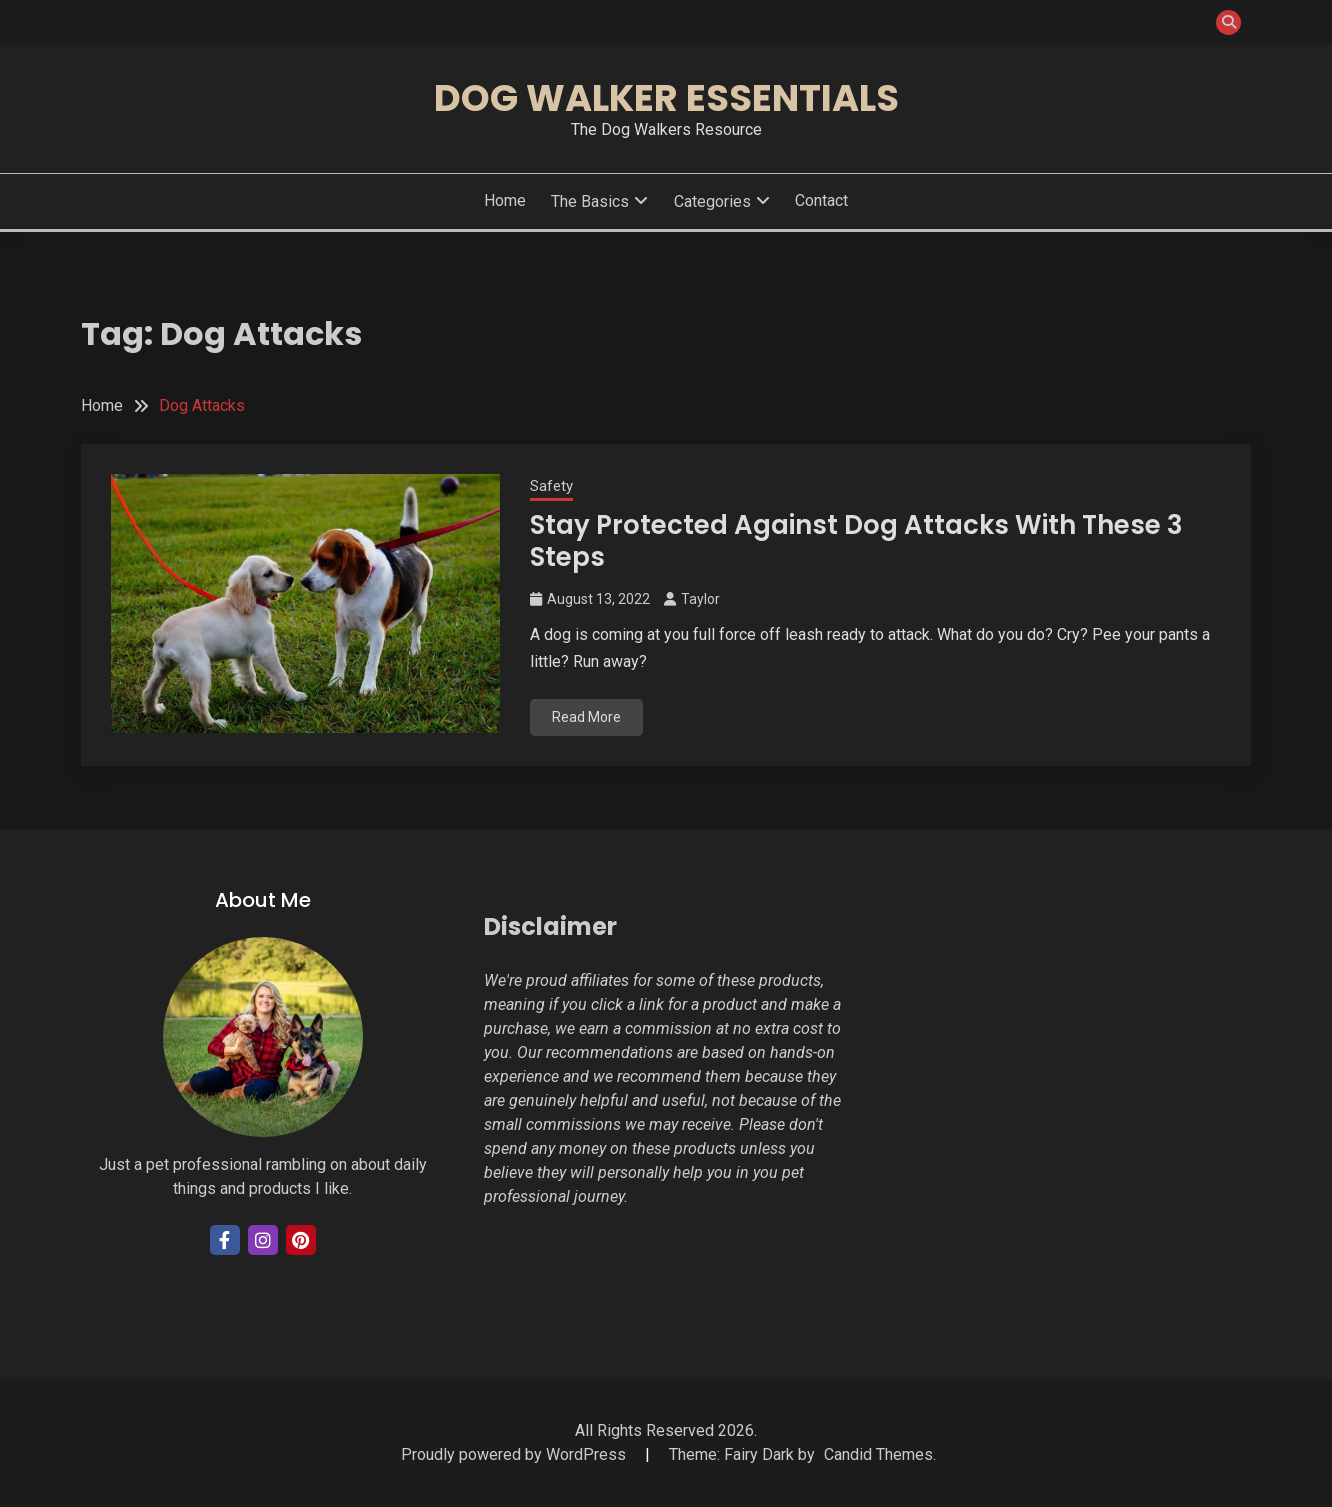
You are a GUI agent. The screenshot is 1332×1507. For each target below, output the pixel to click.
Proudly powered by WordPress (515, 1454)
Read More (586, 717)
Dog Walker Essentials (666, 98)
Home (505, 200)
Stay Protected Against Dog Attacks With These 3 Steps (856, 541)
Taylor (700, 599)
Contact (821, 200)
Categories (712, 201)
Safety (551, 486)
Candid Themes (878, 1454)
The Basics (590, 201)
